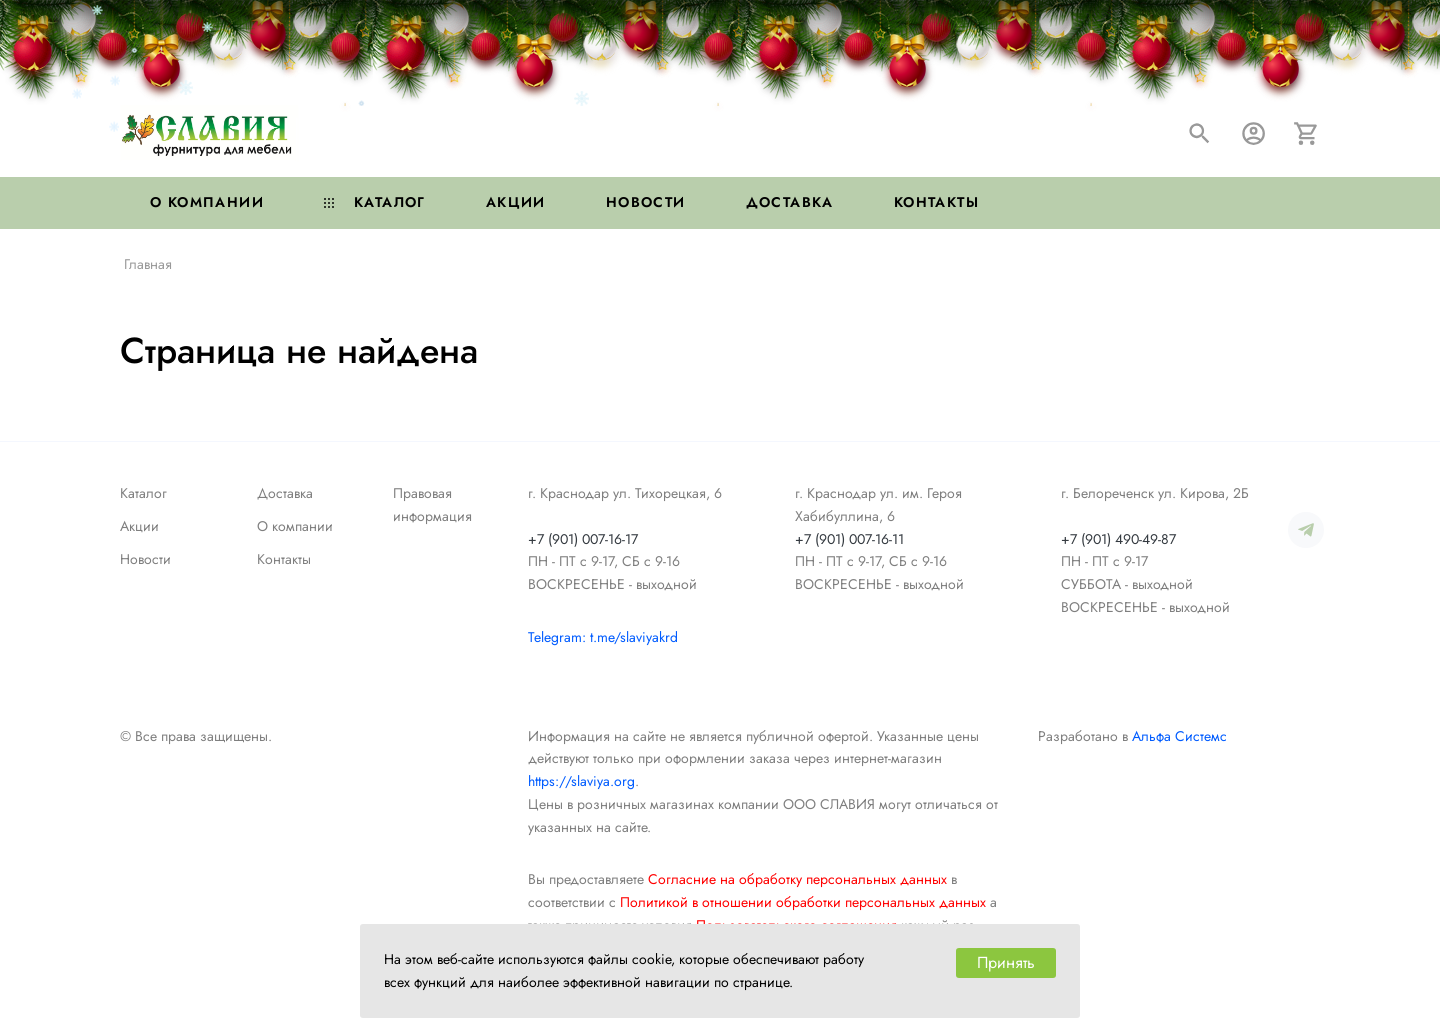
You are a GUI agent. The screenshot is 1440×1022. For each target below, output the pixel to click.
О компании (207, 202)
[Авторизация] (1253, 133)
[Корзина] (1306, 133)
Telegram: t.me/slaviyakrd (603, 637)
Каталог (375, 202)
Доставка (790, 202)
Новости (646, 202)
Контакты (936, 202)
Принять (1006, 962)
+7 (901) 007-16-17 (583, 539)
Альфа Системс (1179, 736)
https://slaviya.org (581, 781)
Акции (516, 202)
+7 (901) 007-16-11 (849, 539)
